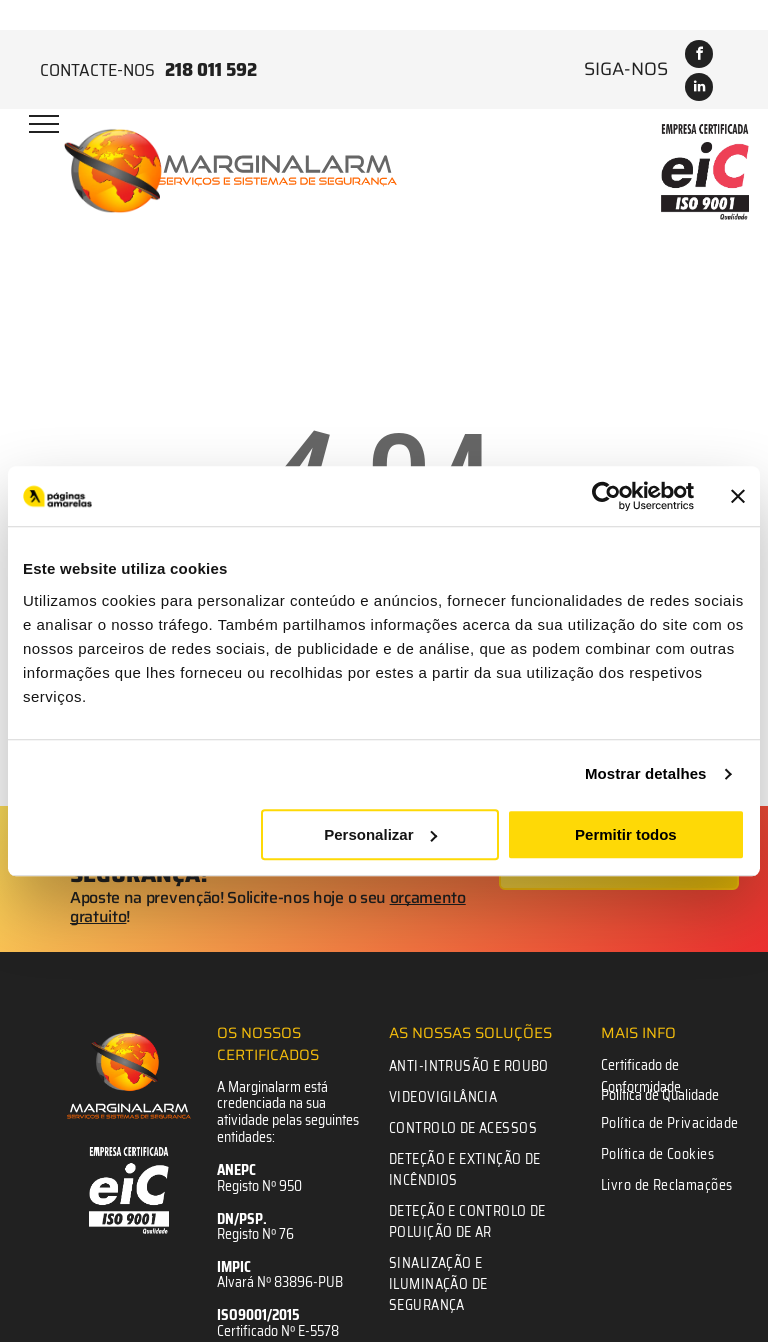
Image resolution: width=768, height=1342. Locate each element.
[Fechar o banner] (738, 496)
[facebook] (699, 56)
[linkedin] (699, 89)
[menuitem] (472, 1066)
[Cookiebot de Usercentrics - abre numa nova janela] (606, 496)
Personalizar (380, 834)
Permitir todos (626, 834)
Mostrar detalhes (646, 773)
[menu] (44, 124)
